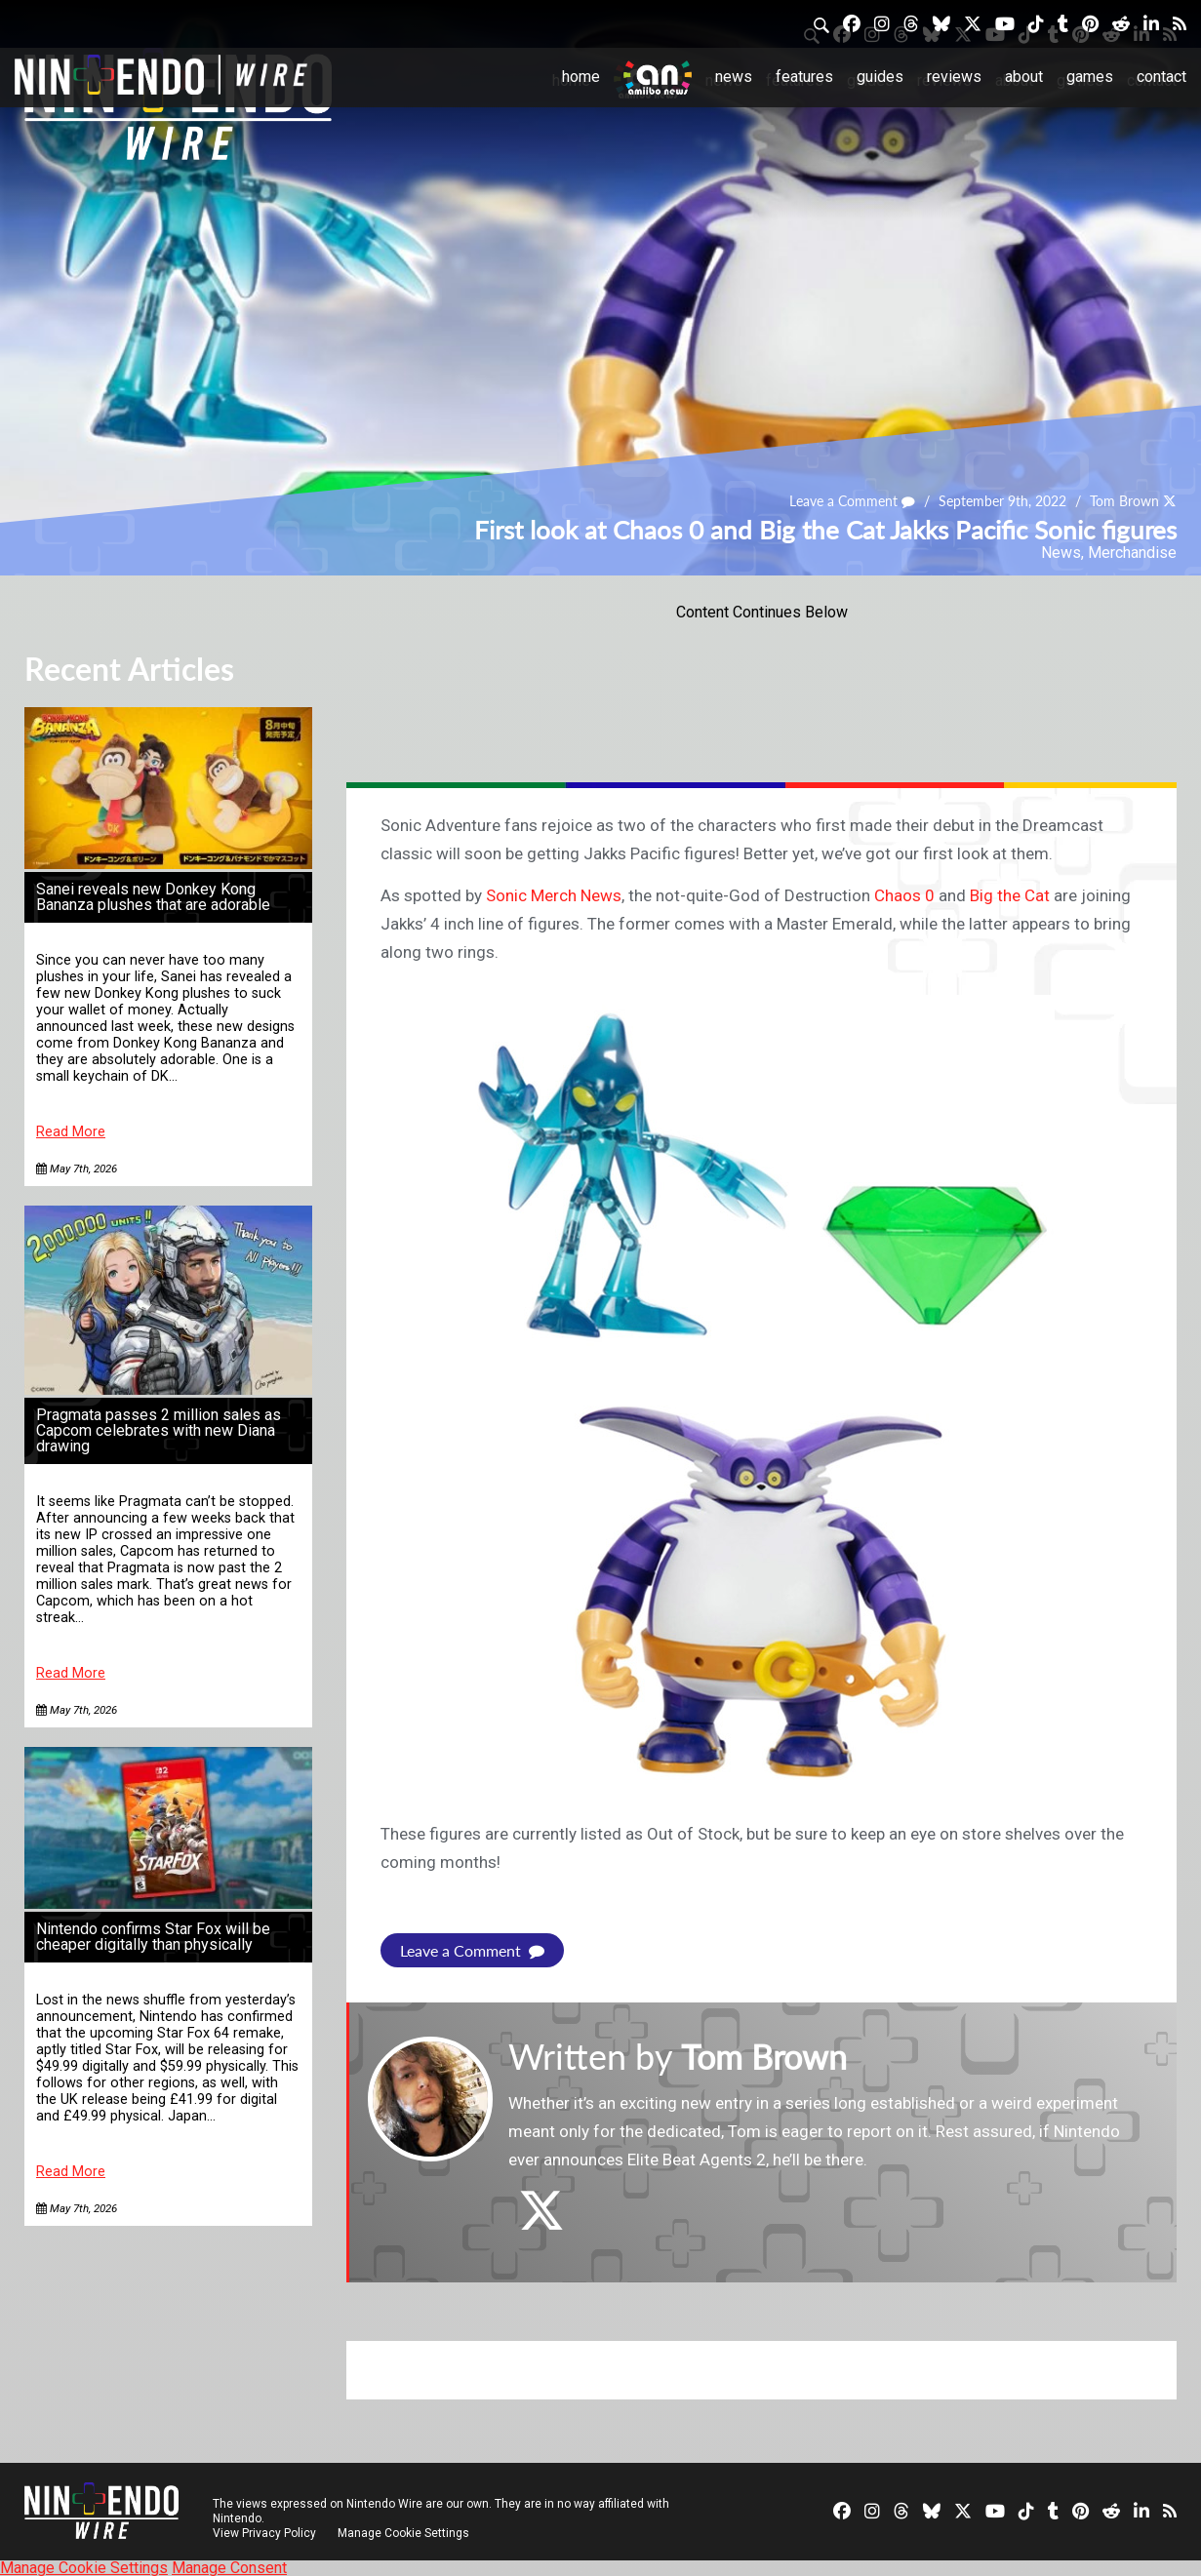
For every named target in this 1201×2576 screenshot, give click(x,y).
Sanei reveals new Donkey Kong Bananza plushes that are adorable (153, 897)
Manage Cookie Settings (404, 2532)
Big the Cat (1010, 895)
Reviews (954, 76)
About (1024, 76)
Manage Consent (229, 2566)
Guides (880, 76)
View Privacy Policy (264, 2532)
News (733, 76)
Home (581, 76)
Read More (70, 1132)
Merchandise (1132, 552)
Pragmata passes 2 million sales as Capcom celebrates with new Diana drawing (158, 1430)
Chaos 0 (904, 895)
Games (1089, 76)
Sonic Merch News (553, 895)
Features (804, 76)
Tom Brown (1124, 502)
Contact (1161, 76)
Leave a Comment (852, 502)
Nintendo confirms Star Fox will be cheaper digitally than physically (153, 1937)
